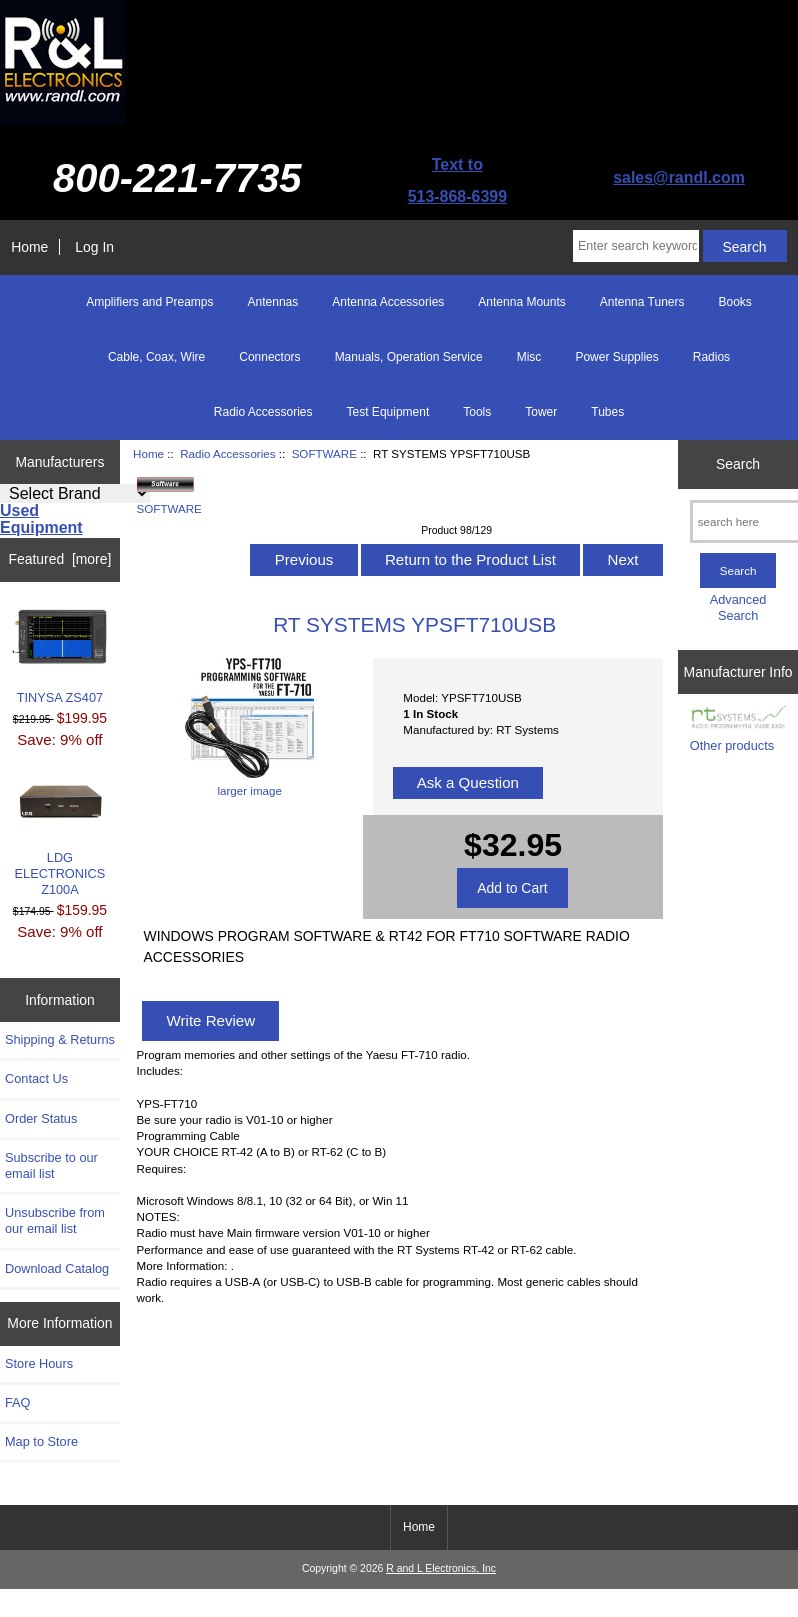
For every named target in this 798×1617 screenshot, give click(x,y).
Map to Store (41, 1441)
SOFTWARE (324, 453)
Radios (711, 357)
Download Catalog (57, 1268)
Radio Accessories (227, 453)
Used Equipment (41, 519)
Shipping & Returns (60, 1039)
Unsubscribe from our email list (55, 1220)
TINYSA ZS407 (60, 657)
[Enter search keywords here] (636, 246)
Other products (732, 745)
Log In (94, 247)
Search (738, 464)
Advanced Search (738, 607)
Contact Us (36, 1078)
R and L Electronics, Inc (441, 1568)
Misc (529, 357)
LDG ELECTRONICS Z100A (60, 838)
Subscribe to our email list (51, 1165)
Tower (541, 412)
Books (734, 302)
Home (29, 247)
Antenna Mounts (521, 302)
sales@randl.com (679, 177)
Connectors (269, 357)
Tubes (607, 412)
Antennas (273, 302)
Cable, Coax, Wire (156, 357)
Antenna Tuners (642, 302)
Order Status (41, 1118)
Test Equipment (388, 412)
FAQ (18, 1402)
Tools (477, 412)
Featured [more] (60, 559)
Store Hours (39, 1363)
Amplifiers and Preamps (149, 302)
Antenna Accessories (388, 302)
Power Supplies (616, 357)
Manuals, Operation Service (409, 357)
